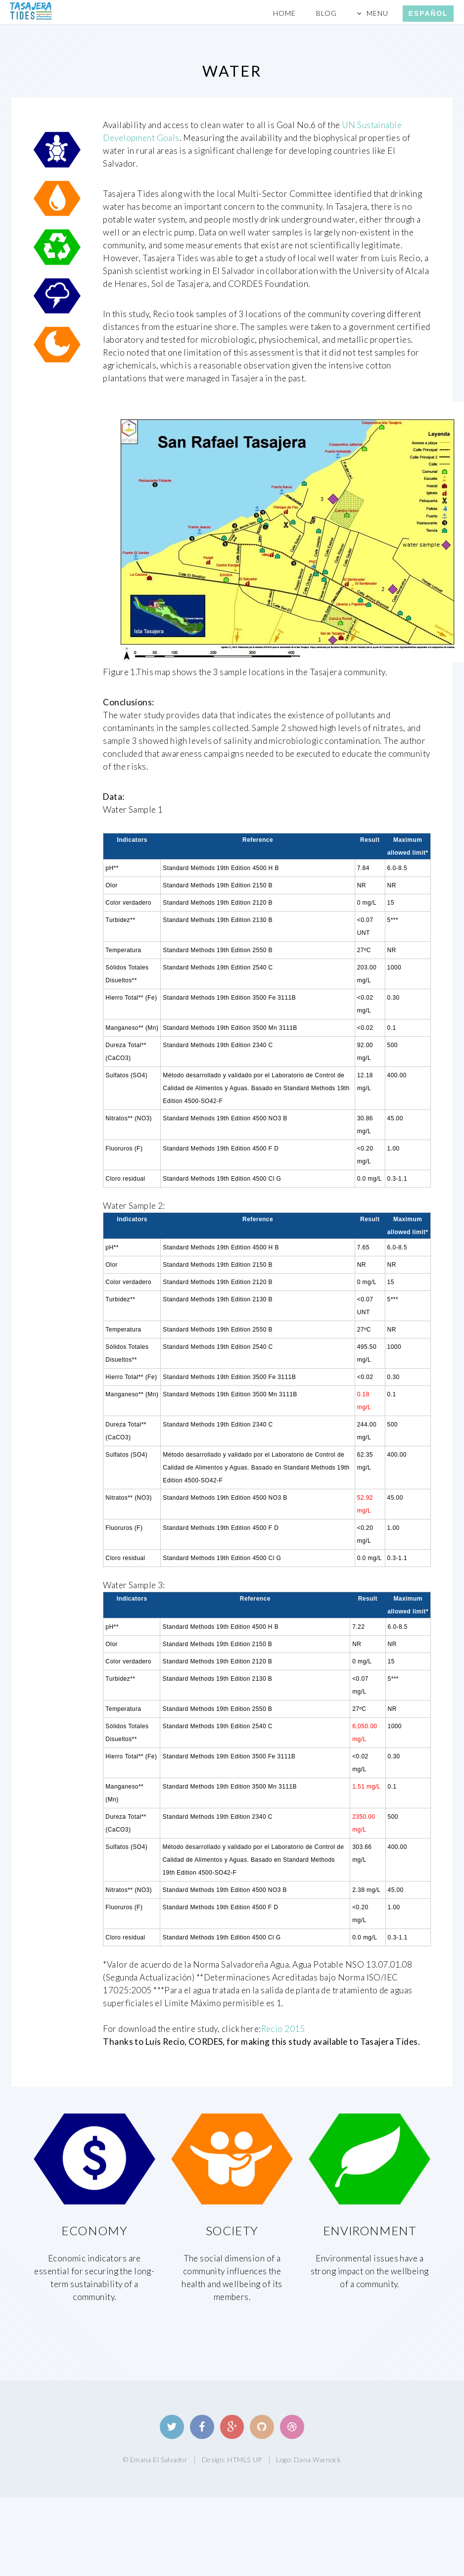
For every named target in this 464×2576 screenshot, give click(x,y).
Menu (377, 13)
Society (232, 2230)
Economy (94, 2230)
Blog (326, 13)
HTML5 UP (244, 2459)
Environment (370, 2230)
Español (428, 13)
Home (284, 13)
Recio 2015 (283, 2029)
